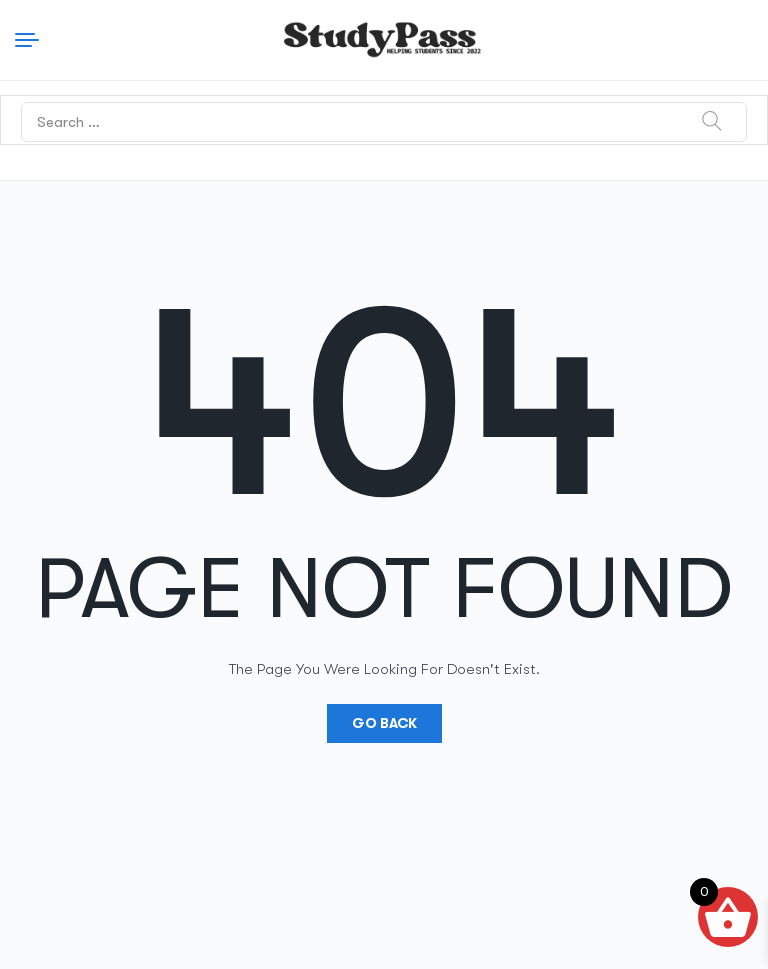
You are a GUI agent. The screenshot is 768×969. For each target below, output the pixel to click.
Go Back (384, 723)
